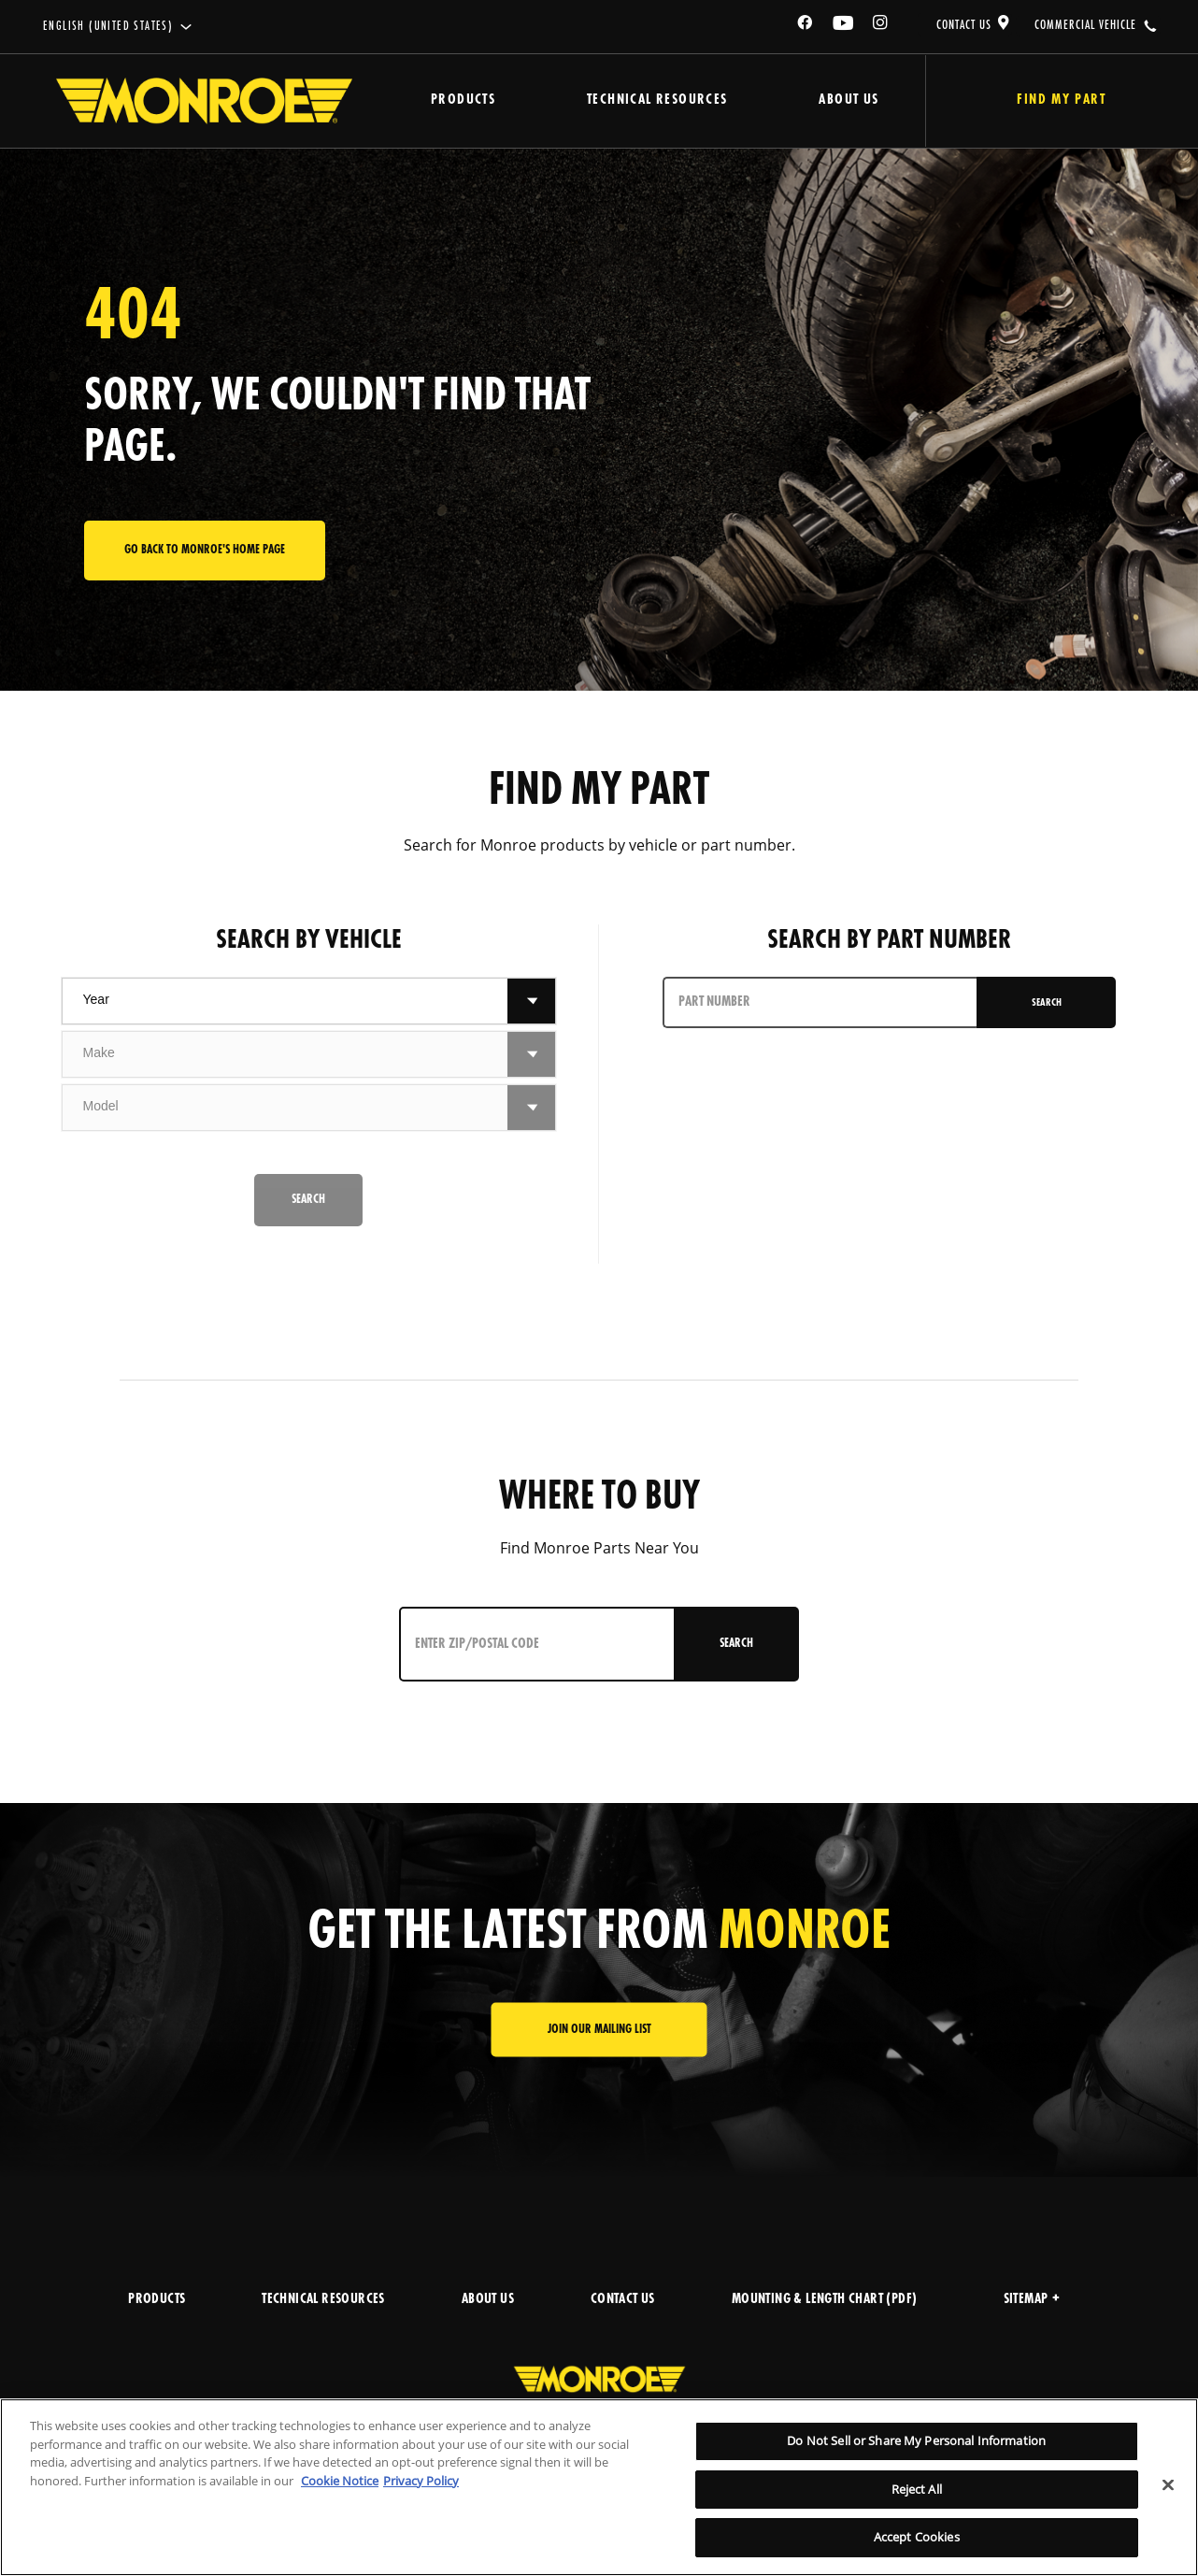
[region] (599, 2487)
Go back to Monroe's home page (204, 550)
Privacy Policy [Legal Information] (421, 2480)
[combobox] (285, 1001)
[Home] (204, 101)
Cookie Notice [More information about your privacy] (339, 2480)
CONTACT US (963, 25)
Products (462, 100)
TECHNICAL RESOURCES (323, 2300)
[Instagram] (881, 26)
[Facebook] (805, 26)
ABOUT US (488, 2300)
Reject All (916, 2489)
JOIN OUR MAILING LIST (599, 2030)
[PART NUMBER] (821, 1002)
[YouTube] (844, 26)
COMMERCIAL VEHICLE (1085, 25)
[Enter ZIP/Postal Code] (538, 1644)
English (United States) (108, 27)
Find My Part (1059, 100)
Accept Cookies (917, 2536)
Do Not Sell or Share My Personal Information (916, 2440)
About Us (846, 100)
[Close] (1168, 2485)
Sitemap (1032, 2300)
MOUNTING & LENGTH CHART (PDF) (825, 2300)
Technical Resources (655, 100)
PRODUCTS (156, 2300)
